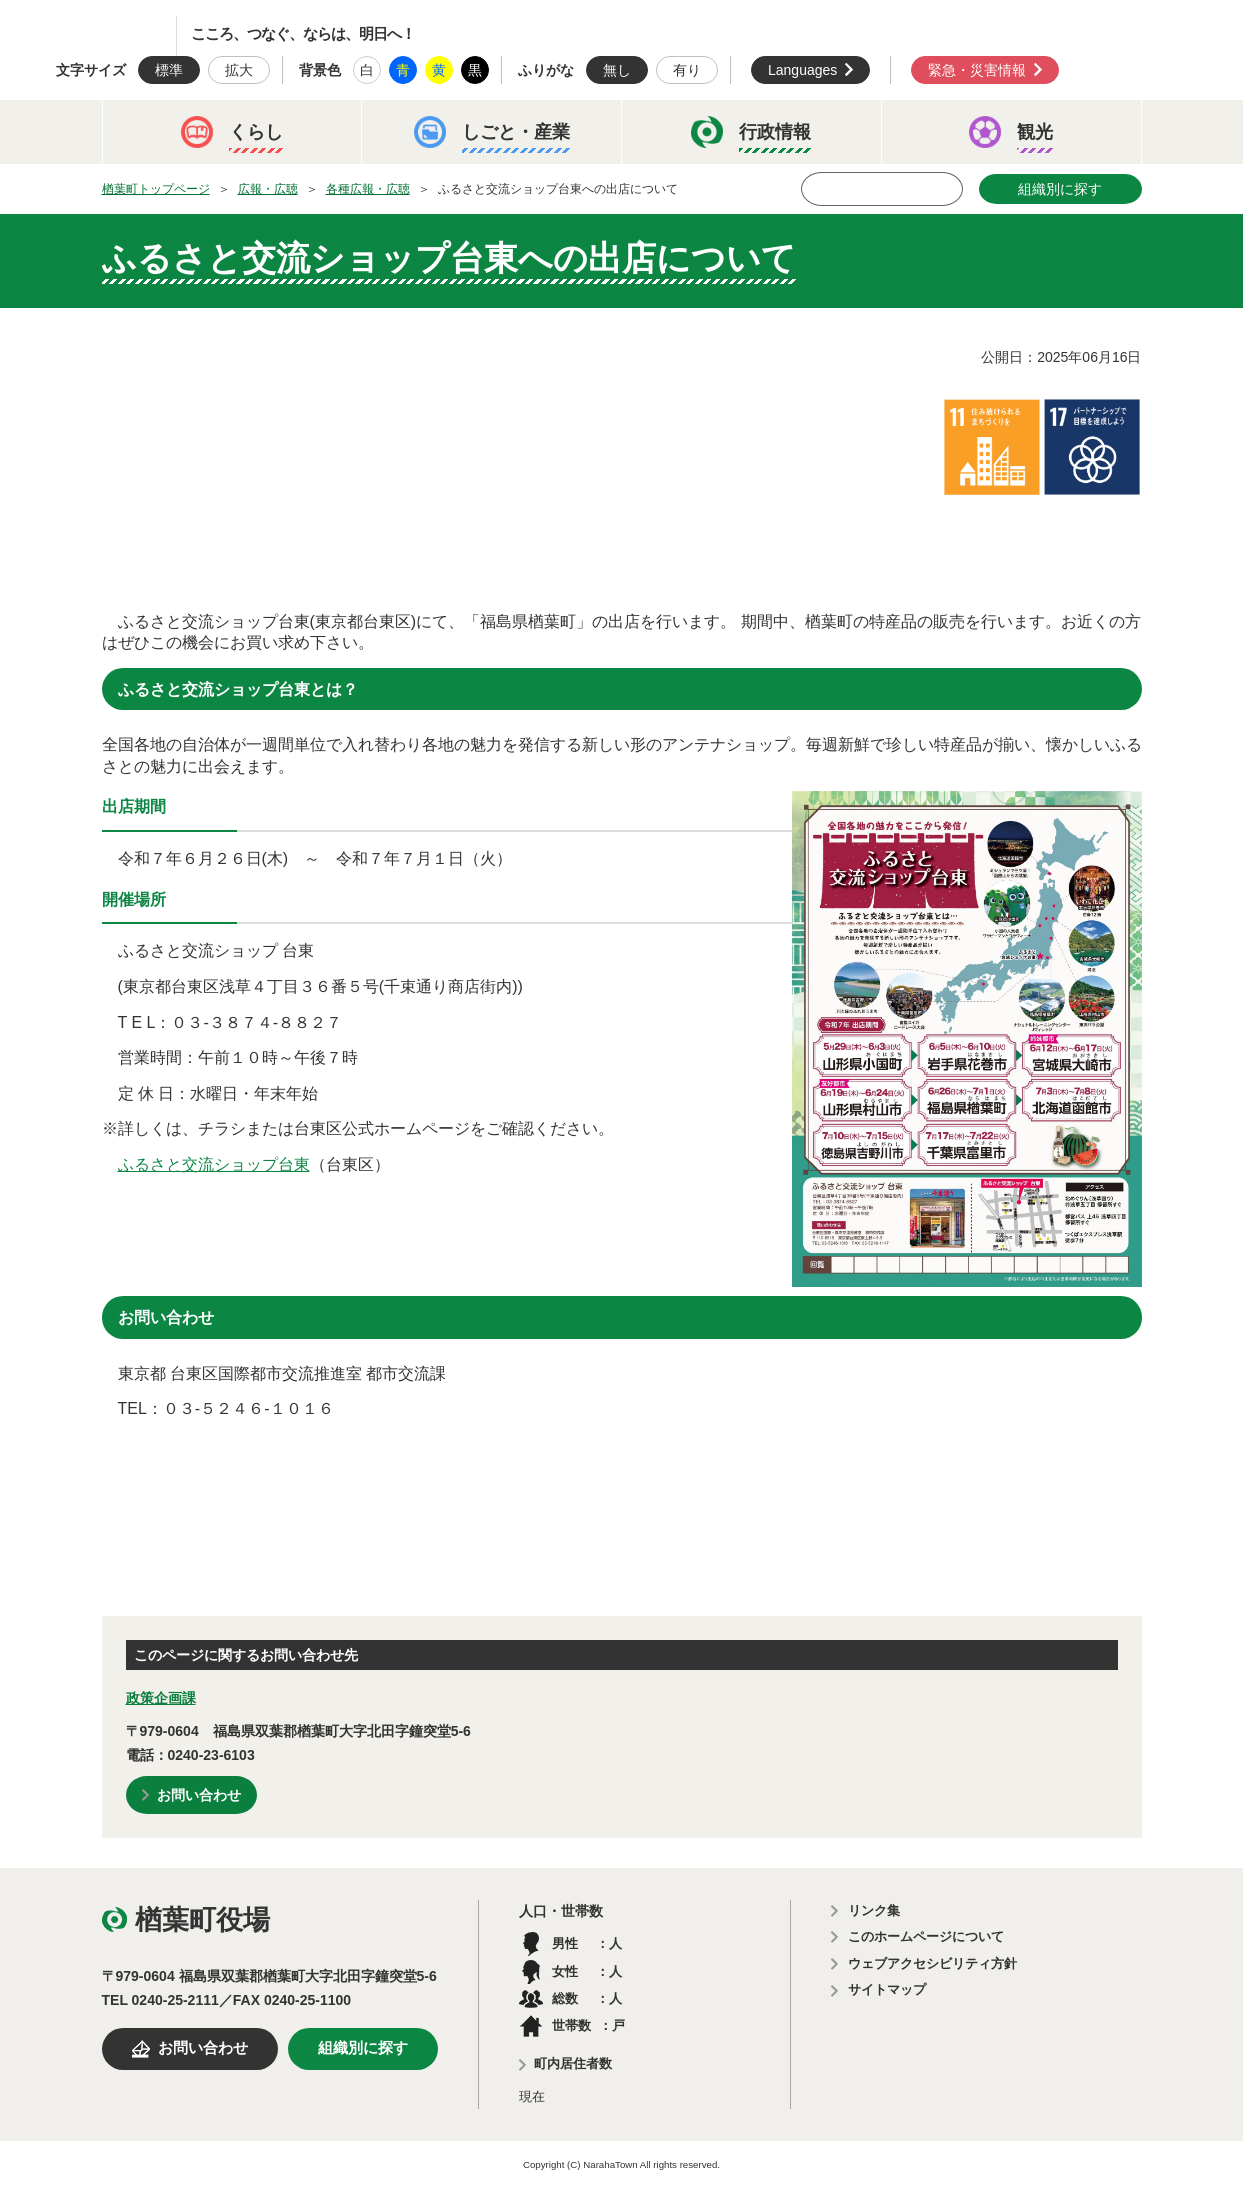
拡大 (239, 70)
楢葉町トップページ (156, 189)
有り (687, 70)
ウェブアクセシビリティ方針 (932, 1963)
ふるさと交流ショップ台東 (214, 1164)
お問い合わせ (199, 1795)
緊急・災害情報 (977, 70)
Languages (802, 70)
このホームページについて (926, 1936)
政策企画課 (161, 1698)
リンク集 (874, 1910)
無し (617, 70)
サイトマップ (887, 1989)
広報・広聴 (268, 189)
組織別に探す (1060, 189)
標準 (169, 70)
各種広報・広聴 (368, 189)
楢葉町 (105, 36)
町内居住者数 (573, 2063)
